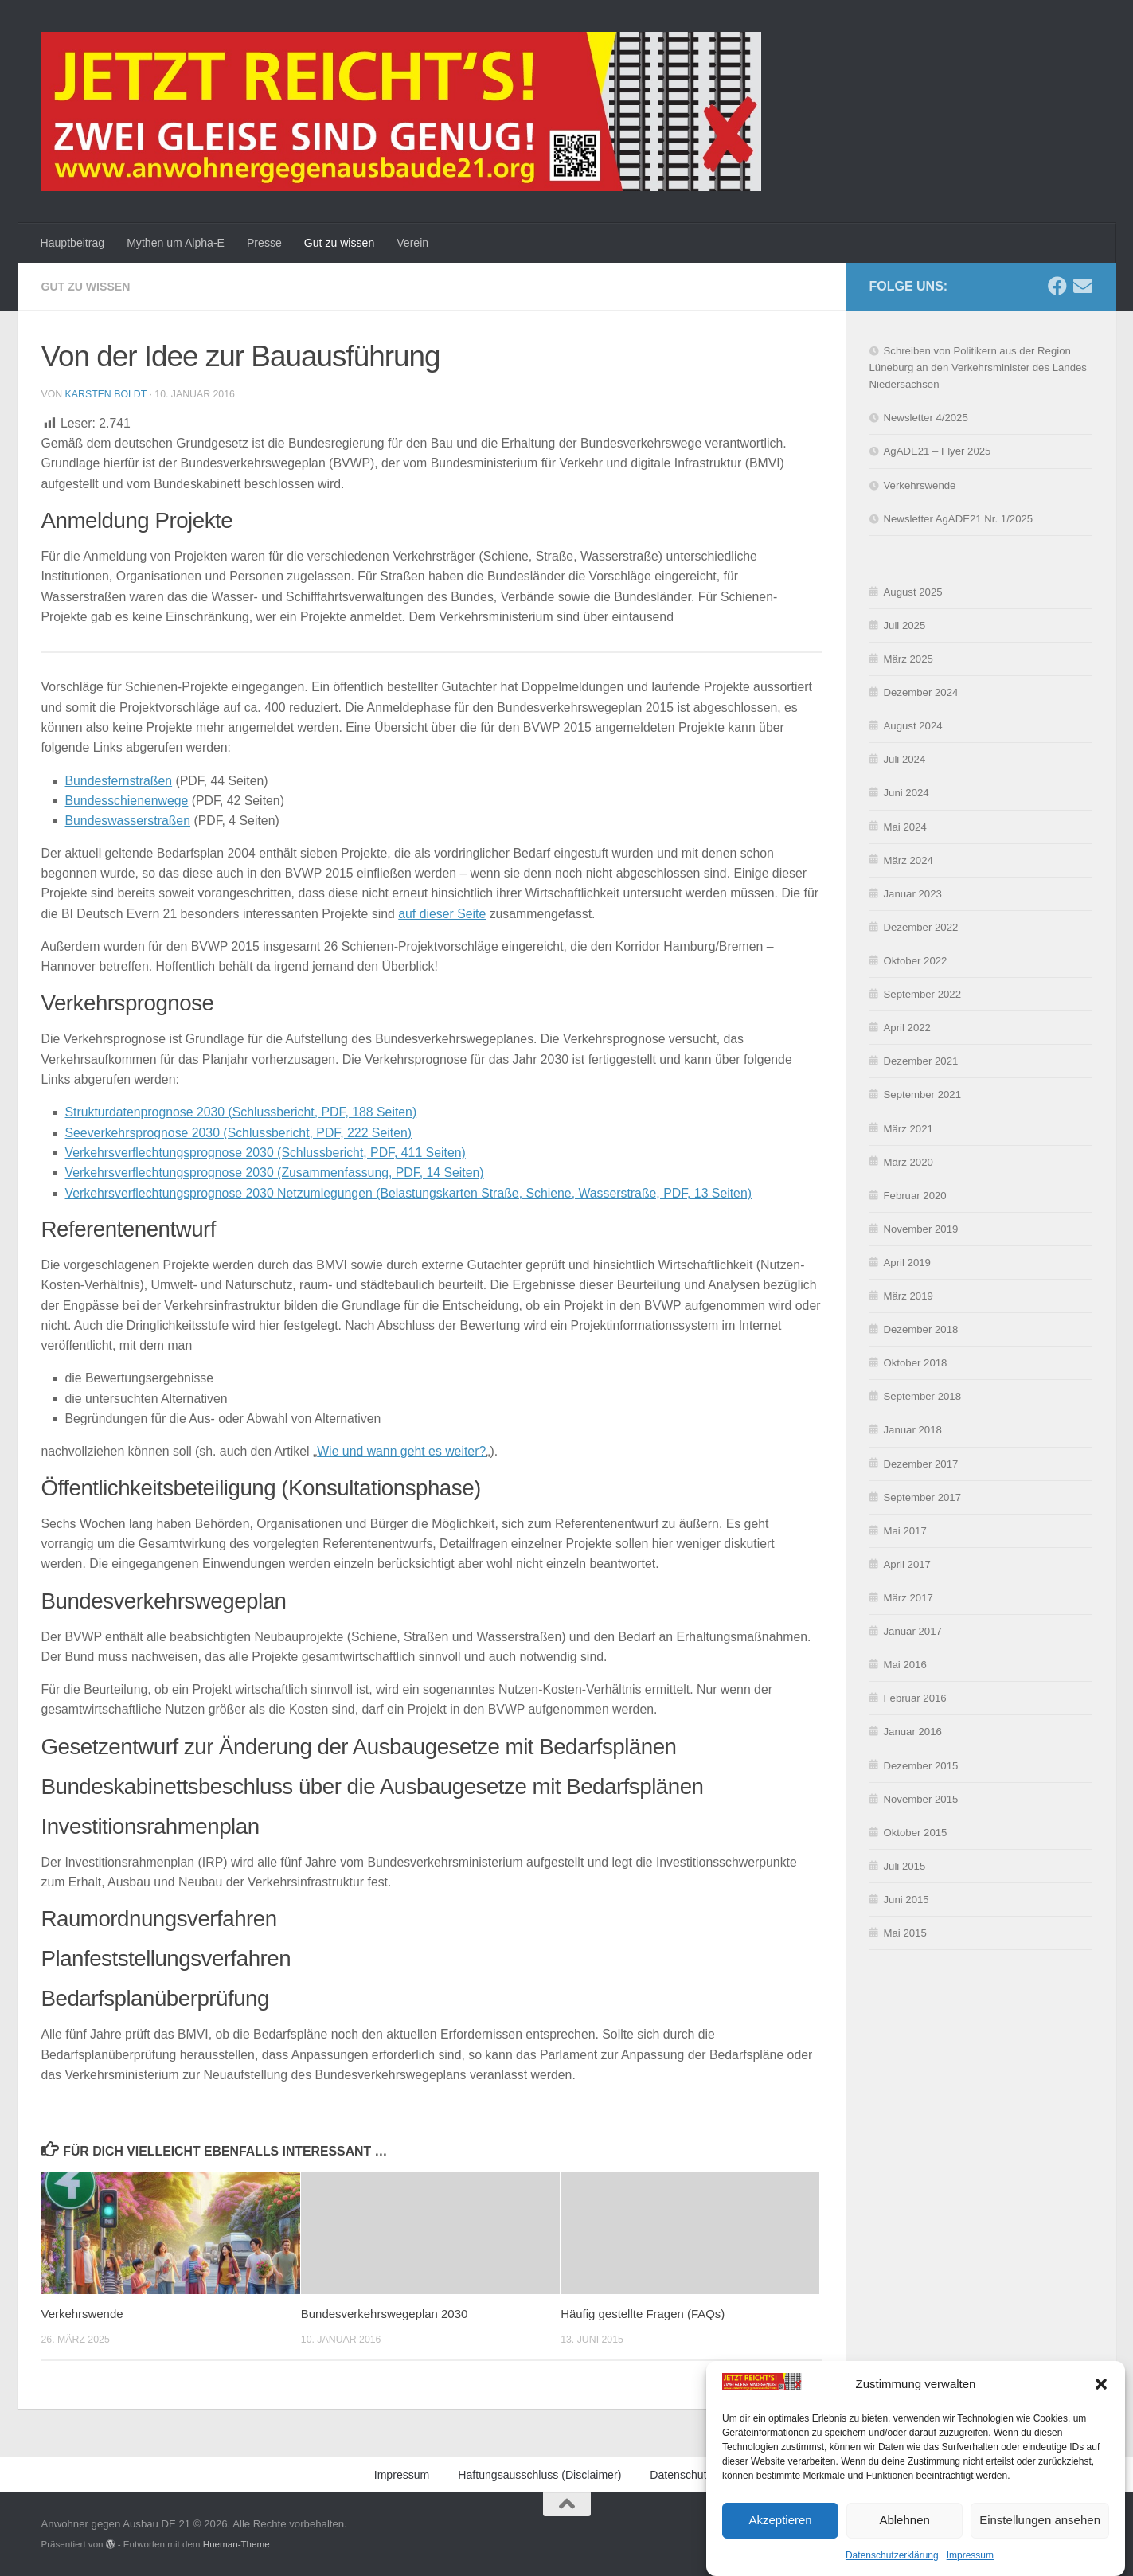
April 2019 (907, 1262)
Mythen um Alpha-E (176, 242)
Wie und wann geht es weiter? (401, 1451)
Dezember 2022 (921, 927)
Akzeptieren (779, 2546)
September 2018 (923, 1396)
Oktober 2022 (915, 961)
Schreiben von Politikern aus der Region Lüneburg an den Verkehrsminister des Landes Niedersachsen (978, 367)
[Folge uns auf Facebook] (1057, 285)
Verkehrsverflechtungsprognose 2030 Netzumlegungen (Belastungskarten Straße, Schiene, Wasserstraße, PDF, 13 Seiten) (408, 1193)
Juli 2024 (905, 759)
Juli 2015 (905, 1866)
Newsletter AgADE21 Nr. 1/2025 (958, 519)
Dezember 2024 (921, 692)
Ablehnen (904, 2546)
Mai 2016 (905, 1665)
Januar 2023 (913, 894)
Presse (264, 242)
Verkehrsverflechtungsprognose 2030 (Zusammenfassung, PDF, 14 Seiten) (274, 1172)
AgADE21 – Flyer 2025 (937, 451)
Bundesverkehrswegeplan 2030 (384, 2313)
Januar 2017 (913, 1631)
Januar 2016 (913, 1732)
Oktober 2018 (915, 1363)
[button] (1101, 2410)
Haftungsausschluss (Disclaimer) (539, 2475)
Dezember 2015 (921, 1766)
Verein (412, 242)
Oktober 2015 (915, 1833)
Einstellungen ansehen (1039, 2546)
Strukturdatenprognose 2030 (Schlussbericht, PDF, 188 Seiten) (241, 1112)
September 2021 (923, 1094)
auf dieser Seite (442, 914)
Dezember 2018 (921, 1329)
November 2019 (921, 1229)
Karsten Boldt (106, 394)
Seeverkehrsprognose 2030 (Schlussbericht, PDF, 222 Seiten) (238, 1132)
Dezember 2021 (921, 1061)
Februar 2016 (915, 1698)
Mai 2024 (905, 827)
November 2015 (921, 1799)
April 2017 (907, 1564)
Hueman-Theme (236, 2544)
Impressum (402, 2475)
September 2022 (923, 994)
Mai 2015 (905, 1933)
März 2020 (908, 1162)
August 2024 (913, 726)
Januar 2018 (913, 1430)
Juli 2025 (905, 625)
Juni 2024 (906, 793)
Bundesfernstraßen (119, 781)
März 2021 (908, 1129)
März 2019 (908, 1296)
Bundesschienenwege (127, 800)
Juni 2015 (906, 1900)
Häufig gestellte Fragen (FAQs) (643, 2313)
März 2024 (908, 860)
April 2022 (907, 1028)
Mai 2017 (905, 1531)
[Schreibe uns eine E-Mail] (1082, 285)
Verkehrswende (82, 2313)
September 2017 (923, 1497)
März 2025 (908, 659)
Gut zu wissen (339, 242)
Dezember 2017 (921, 1464)
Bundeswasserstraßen (127, 820)
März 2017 (908, 1598)
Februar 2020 (915, 1196)
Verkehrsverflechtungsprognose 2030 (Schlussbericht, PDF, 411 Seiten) (265, 1152)
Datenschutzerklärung (704, 2475)
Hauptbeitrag (73, 242)
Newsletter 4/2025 (926, 418)
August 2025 (913, 592)
